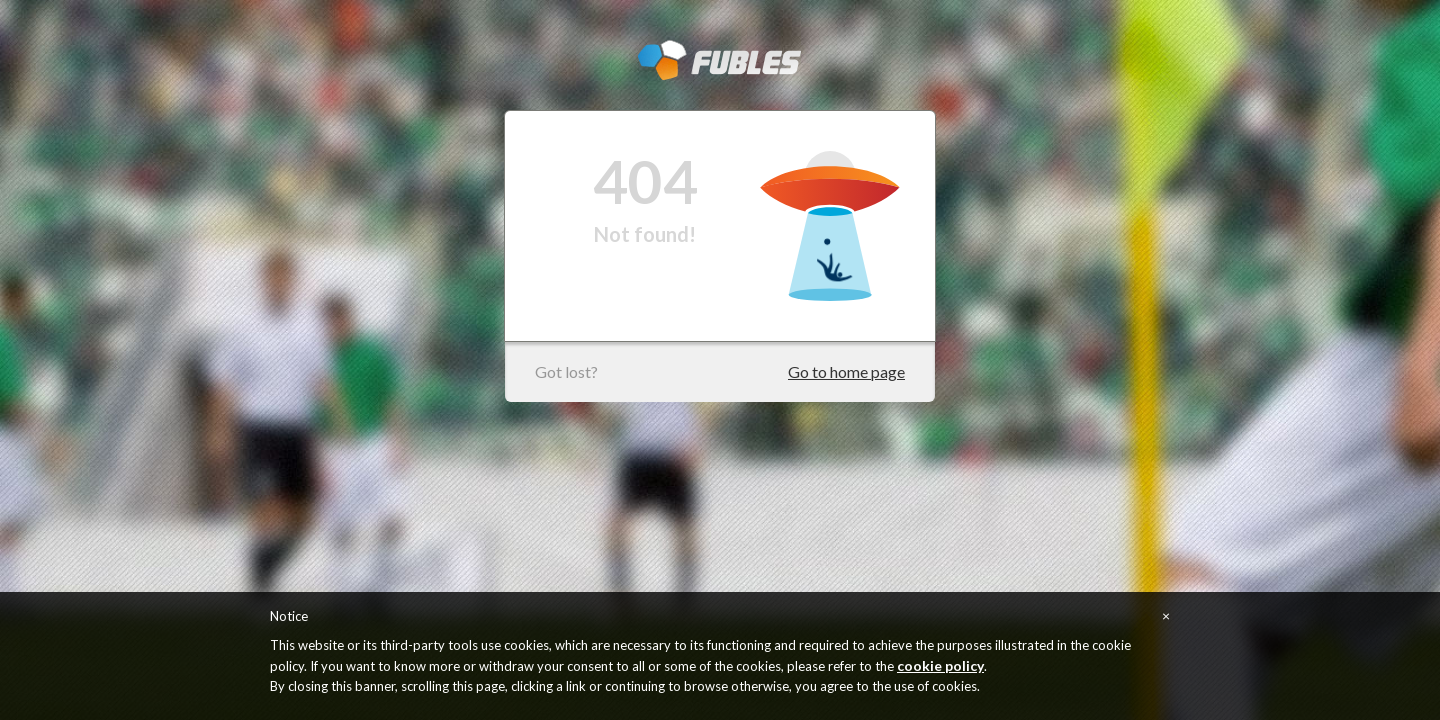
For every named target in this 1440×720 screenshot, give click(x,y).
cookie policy (940, 665)
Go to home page (846, 371)
